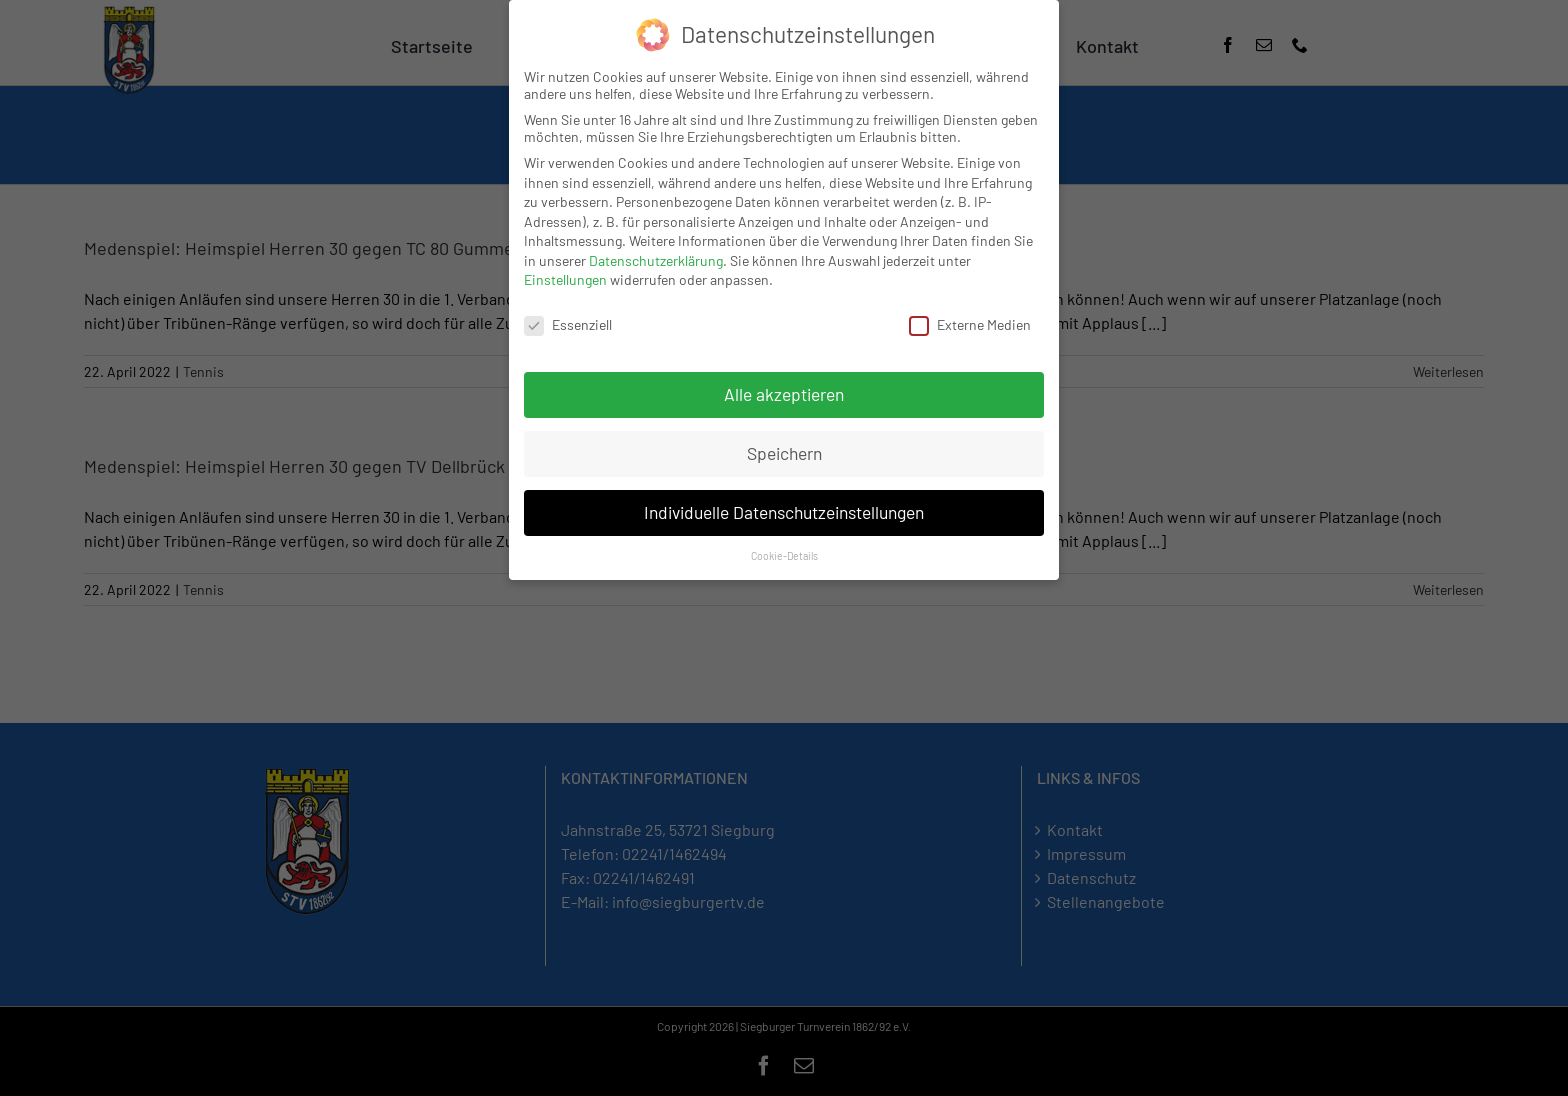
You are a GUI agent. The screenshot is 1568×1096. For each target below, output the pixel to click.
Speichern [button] (784, 453)
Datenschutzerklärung (656, 260)
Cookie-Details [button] (784, 555)
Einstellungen (565, 279)
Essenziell (568, 324)
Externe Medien (970, 324)
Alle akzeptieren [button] (784, 394)
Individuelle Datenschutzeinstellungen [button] (784, 512)
